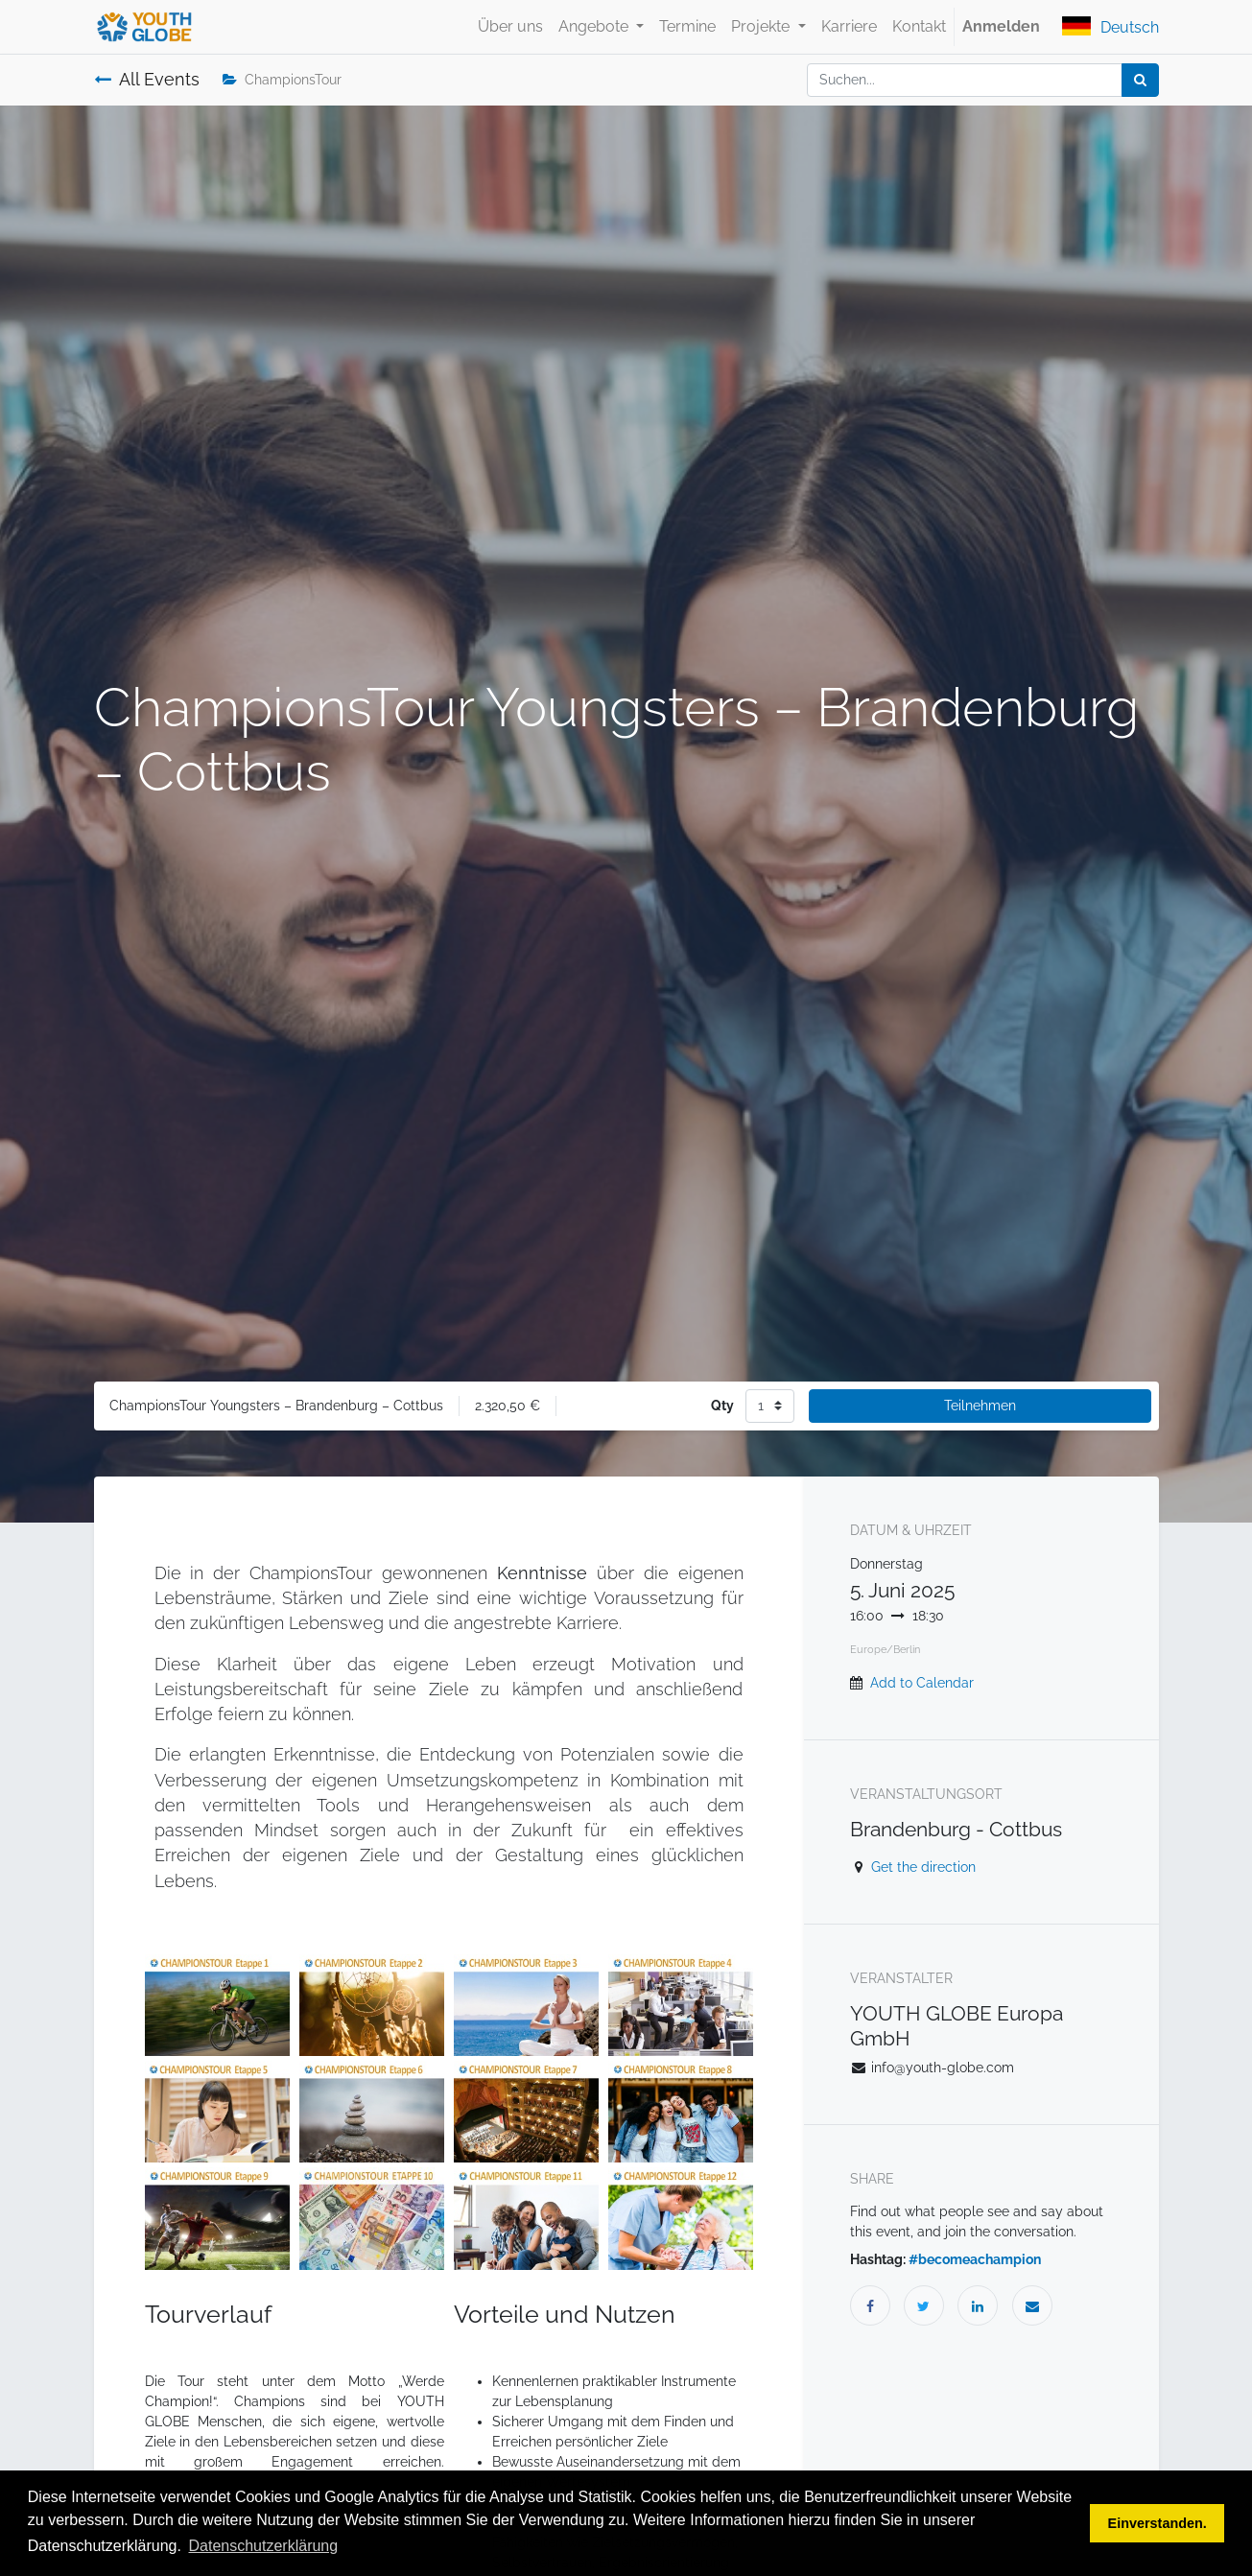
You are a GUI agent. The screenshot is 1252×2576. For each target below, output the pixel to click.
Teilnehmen (980, 1405)
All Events (147, 79)
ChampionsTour (282, 79)
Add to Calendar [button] (922, 1682)
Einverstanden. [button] (1157, 2523)
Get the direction (923, 1867)
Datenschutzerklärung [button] (264, 2546)
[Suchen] (1140, 80)
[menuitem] (510, 27)
